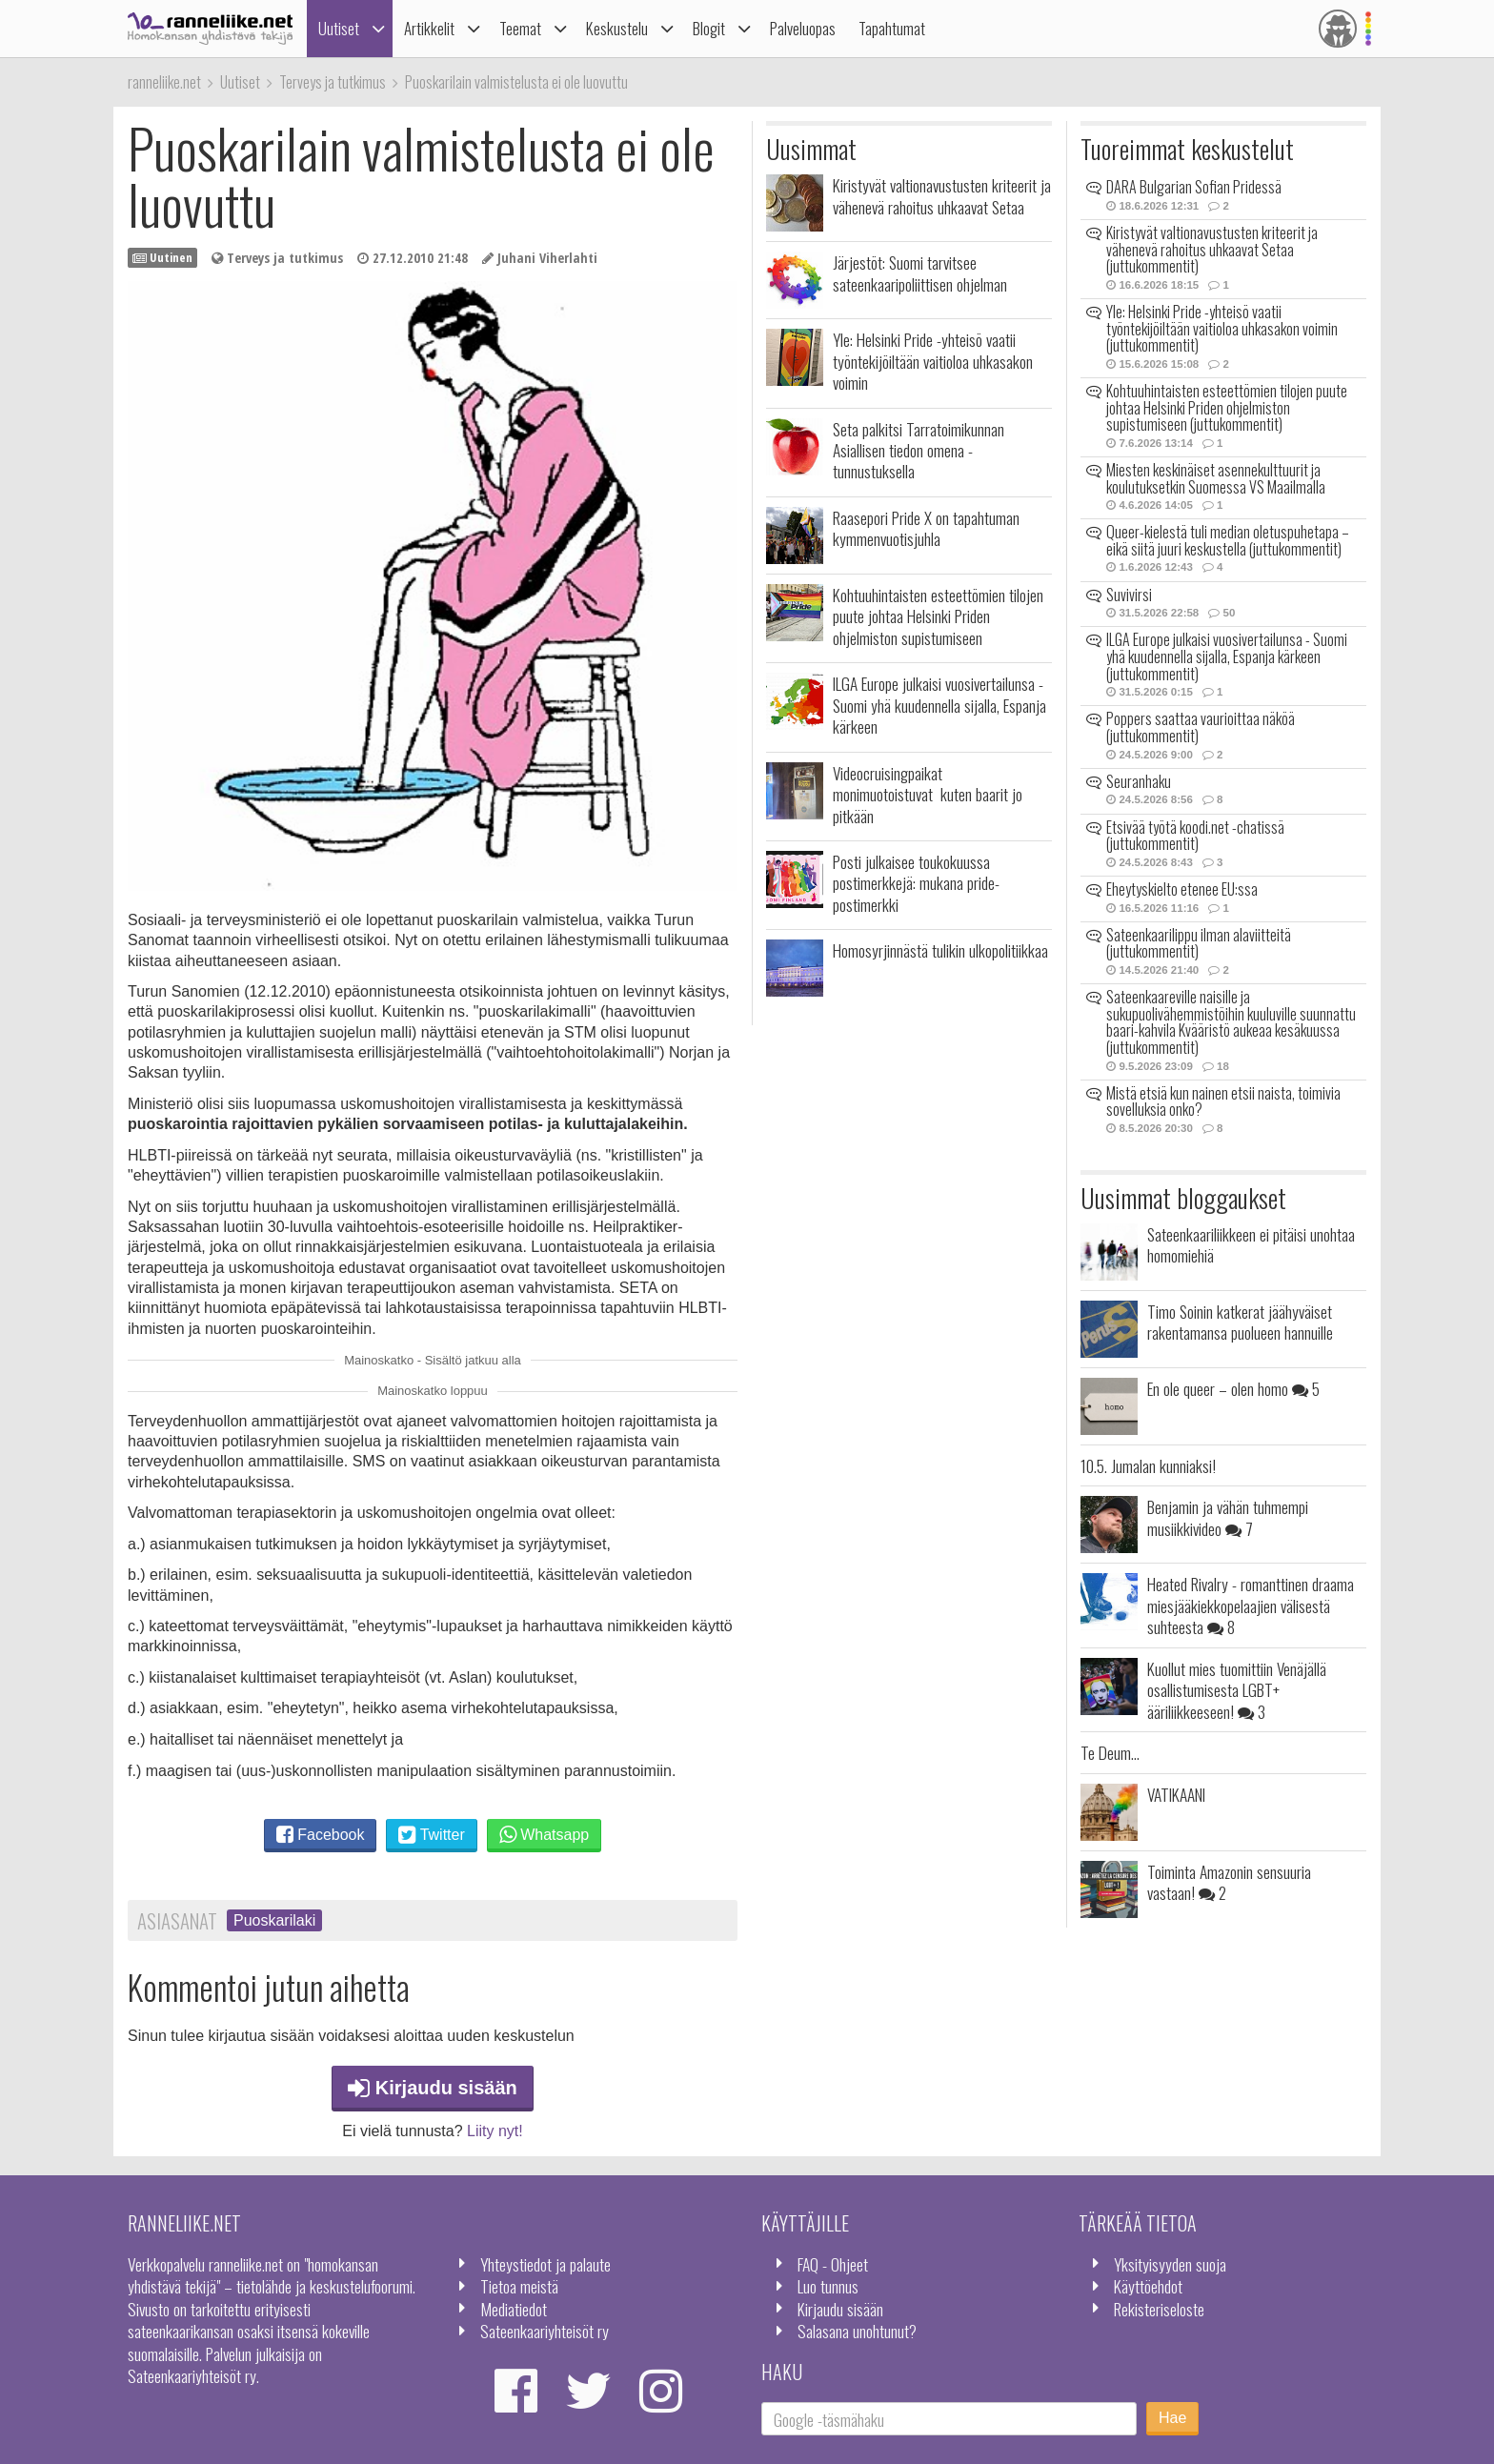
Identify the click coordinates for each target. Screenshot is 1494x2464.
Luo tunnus (827, 2285)
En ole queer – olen (1233, 1388)
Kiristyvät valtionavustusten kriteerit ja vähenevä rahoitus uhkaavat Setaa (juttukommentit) (1212, 249)
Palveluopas (803, 28)
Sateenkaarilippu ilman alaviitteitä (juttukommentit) (1198, 943)
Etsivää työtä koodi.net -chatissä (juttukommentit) (1195, 836)
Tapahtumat (891, 28)
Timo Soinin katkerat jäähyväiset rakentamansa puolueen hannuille (1240, 1321)
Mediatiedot (513, 2308)
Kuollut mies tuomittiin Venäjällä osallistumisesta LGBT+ (1236, 1690)
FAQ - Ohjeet (832, 2264)
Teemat (520, 28)
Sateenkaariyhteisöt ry (544, 2330)
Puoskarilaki (274, 1920)
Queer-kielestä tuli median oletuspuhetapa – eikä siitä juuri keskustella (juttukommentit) (1227, 540)
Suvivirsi (1129, 594)
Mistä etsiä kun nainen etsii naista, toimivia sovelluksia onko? (1223, 1101)
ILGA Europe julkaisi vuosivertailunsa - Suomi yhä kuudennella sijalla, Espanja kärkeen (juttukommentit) (1226, 656)
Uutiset (338, 28)
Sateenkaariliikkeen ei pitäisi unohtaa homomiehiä (1251, 1244)
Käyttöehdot (1148, 2285)
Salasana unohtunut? (857, 2330)
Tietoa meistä (519, 2285)
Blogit (709, 28)
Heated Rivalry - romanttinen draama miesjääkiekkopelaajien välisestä (1250, 1605)
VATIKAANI (1176, 1794)
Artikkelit (429, 28)
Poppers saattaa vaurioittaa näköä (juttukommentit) (1200, 727)
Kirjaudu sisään (432, 2087)
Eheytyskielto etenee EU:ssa (1182, 889)
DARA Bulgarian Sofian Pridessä (1194, 186)
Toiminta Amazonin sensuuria (1229, 1882)
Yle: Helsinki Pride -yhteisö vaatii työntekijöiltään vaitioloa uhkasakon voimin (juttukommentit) (1222, 328)
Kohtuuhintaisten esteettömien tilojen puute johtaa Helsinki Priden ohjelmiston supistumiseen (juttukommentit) (1226, 407)
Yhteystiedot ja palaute (545, 2264)
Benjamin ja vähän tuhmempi (1227, 1517)
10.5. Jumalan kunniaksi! (1148, 1465)
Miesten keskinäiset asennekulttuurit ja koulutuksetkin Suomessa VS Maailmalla (1215, 478)
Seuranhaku (1138, 781)
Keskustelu (617, 28)
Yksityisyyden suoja (1170, 2264)
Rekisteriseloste (1159, 2308)
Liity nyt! (495, 2131)
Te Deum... (1110, 1752)
